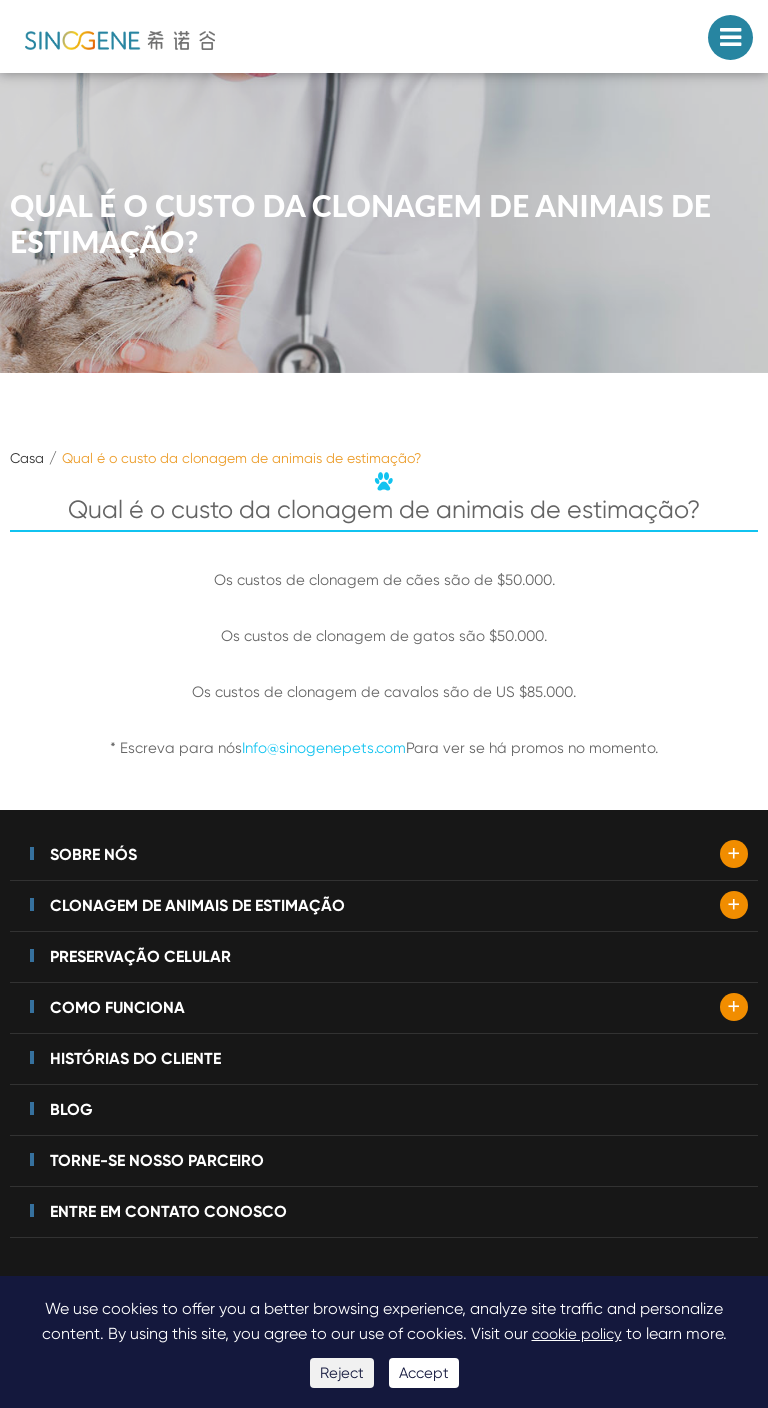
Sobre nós (93, 854)
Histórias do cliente (135, 1058)
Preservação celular (140, 956)
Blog (71, 1109)
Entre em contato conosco (168, 1211)
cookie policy (577, 1334)
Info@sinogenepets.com (324, 748)
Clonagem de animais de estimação (197, 905)
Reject (342, 1373)
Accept (424, 1373)
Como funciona (117, 1007)
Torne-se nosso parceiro (157, 1160)
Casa (27, 458)
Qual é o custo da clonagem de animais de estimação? (241, 458)
